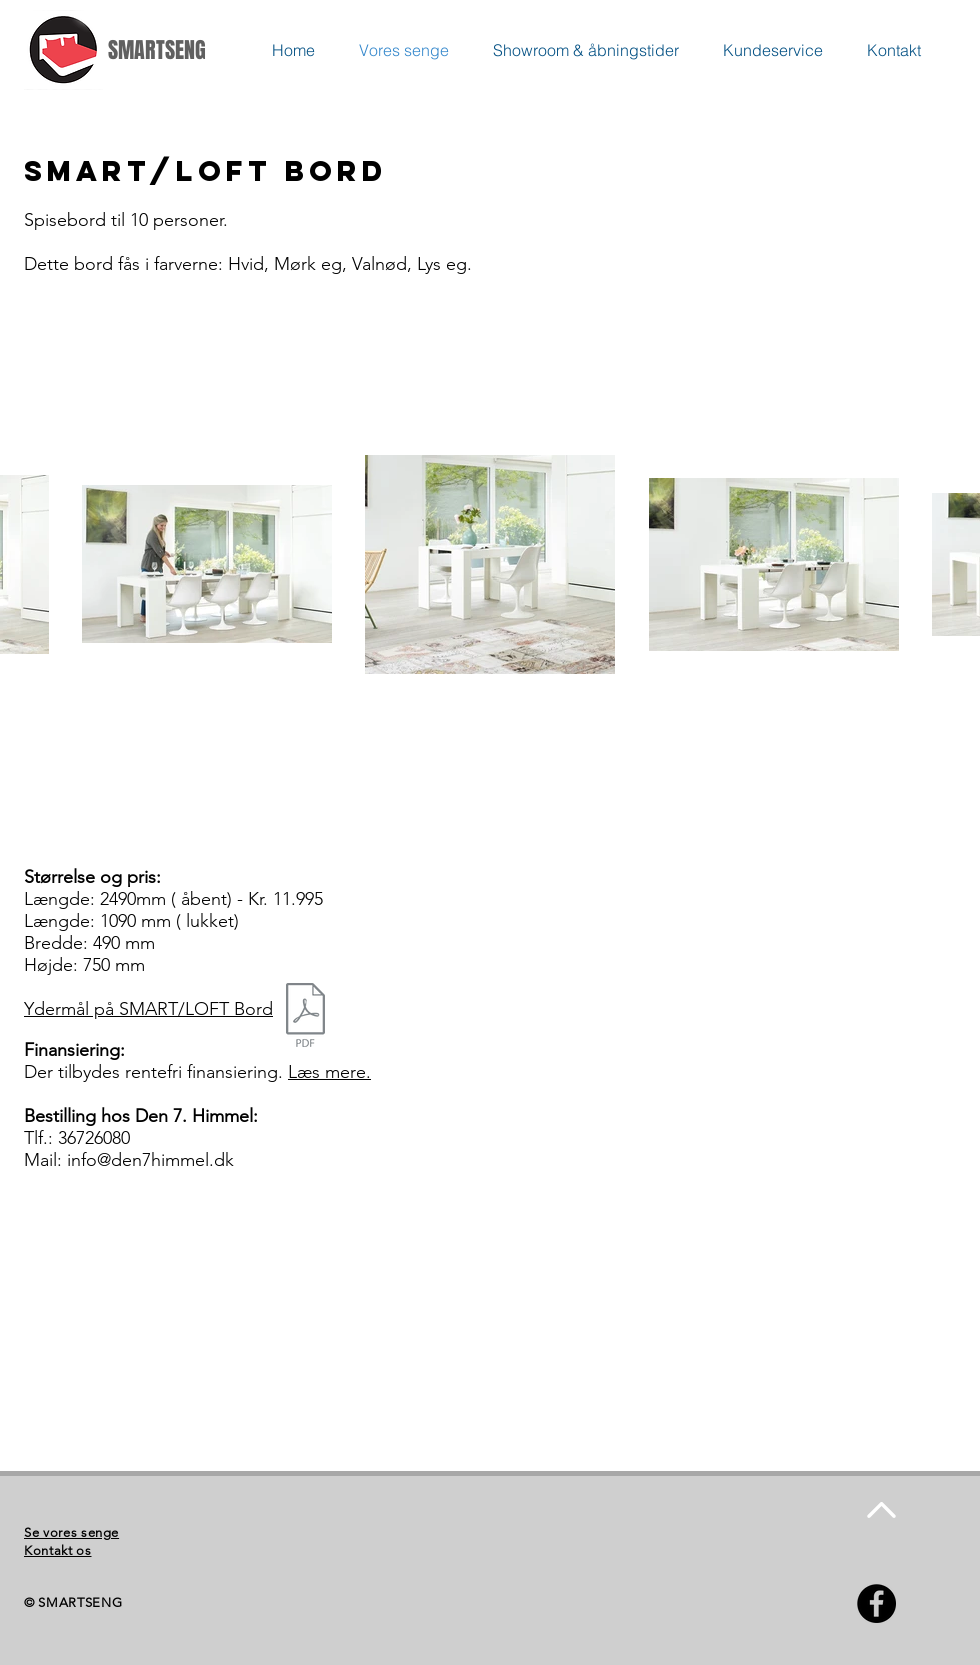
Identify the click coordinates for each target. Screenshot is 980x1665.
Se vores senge (71, 1532)
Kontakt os (58, 1550)
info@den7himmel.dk (150, 1160)
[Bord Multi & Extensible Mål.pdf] (305, 1017)
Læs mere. (329, 1072)
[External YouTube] (264, 1332)
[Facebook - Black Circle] (876, 1603)
